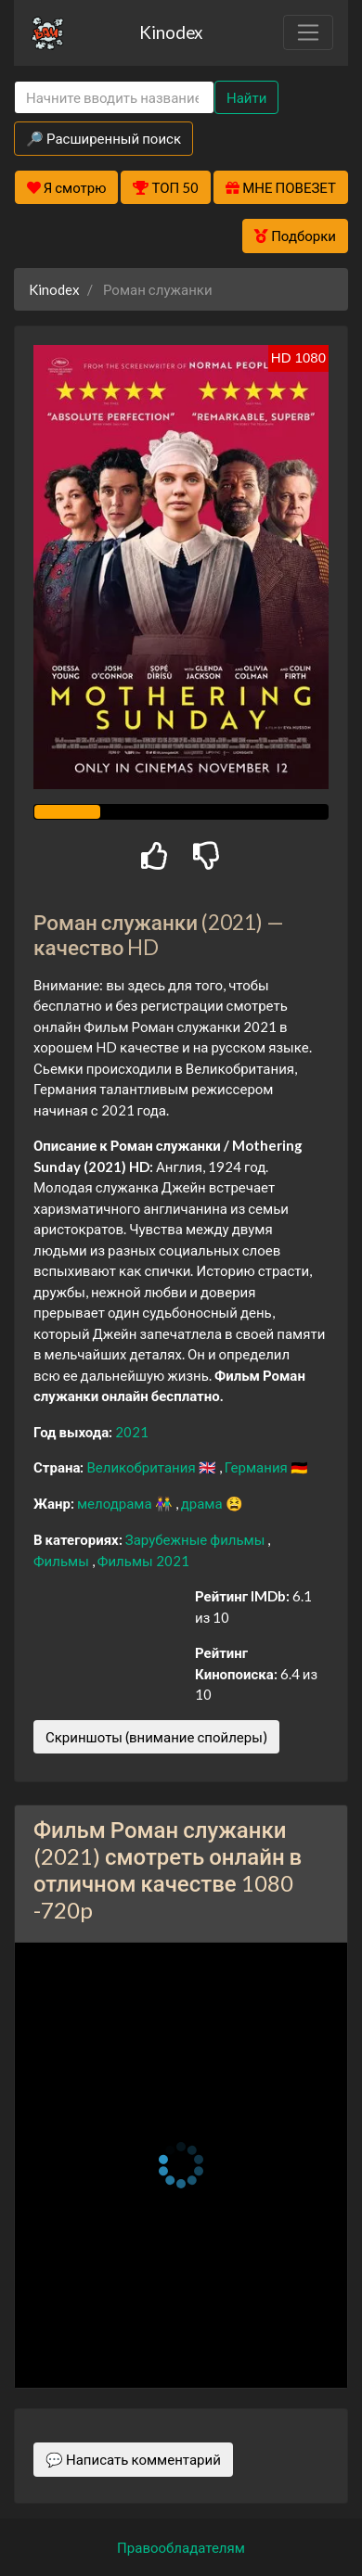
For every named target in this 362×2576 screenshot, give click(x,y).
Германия (258, 1467)
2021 (132, 1431)
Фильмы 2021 (143, 1560)
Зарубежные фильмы (196, 1539)
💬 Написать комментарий (133, 2459)
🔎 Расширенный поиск (103, 138)
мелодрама (116, 1503)
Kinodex (170, 32)
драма (203, 1503)
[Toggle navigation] (308, 32)
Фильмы (62, 1560)
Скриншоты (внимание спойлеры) (156, 1736)
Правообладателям (181, 2547)
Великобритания (142, 1467)
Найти (246, 97)
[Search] (114, 98)
